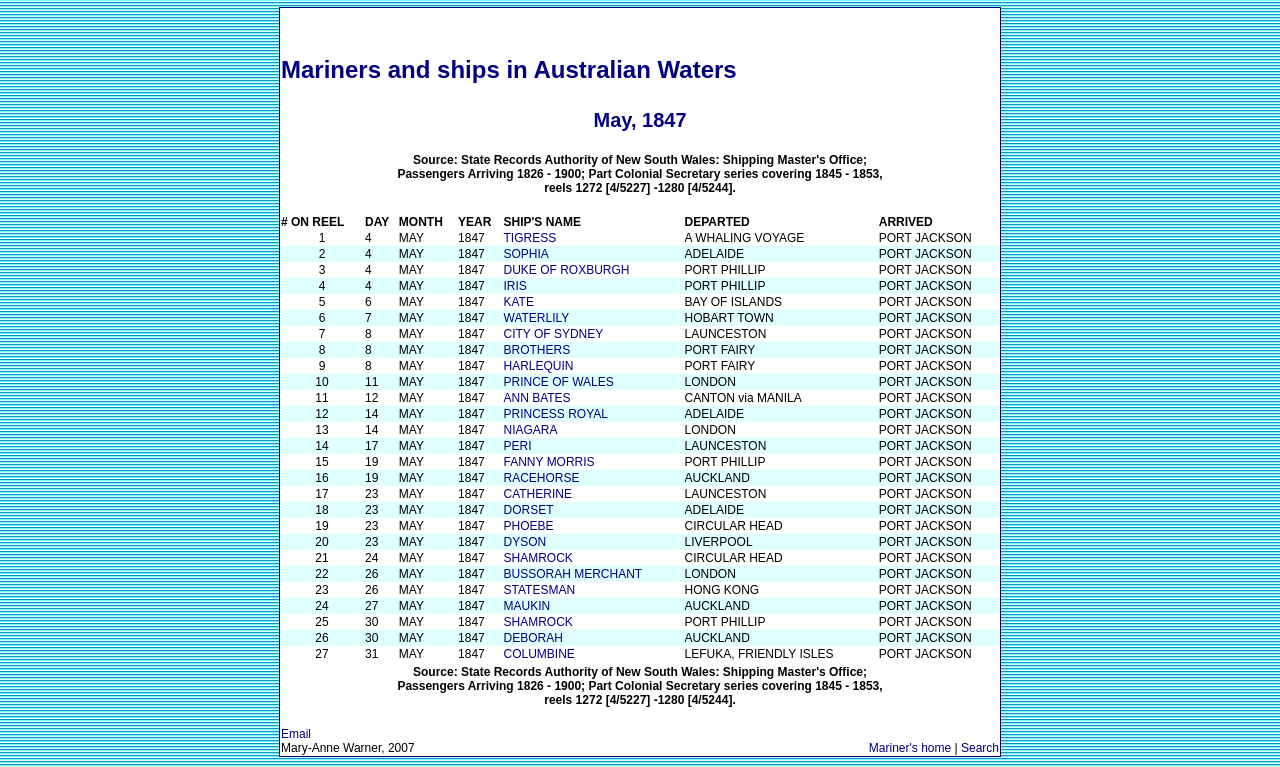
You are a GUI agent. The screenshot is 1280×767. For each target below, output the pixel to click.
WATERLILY (537, 318)
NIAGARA (531, 430)
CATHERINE (538, 494)
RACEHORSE (542, 478)
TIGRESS (530, 238)
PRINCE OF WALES (559, 382)
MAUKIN (527, 606)
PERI (518, 446)
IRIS (515, 286)
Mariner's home (910, 748)
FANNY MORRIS (549, 462)
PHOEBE (529, 526)
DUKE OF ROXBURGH (567, 270)
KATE (519, 302)
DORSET (529, 510)
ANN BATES (537, 398)
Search (980, 748)
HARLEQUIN (539, 366)
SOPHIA (526, 254)
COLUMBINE (539, 654)
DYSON (525, 542)
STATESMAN (540, 590)
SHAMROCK (538, 558)
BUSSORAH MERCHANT (573, 574)
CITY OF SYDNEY (554, 334)
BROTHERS (537, 350)
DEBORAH (533, 638)
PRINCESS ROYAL (556, 414)
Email (296, 734)
